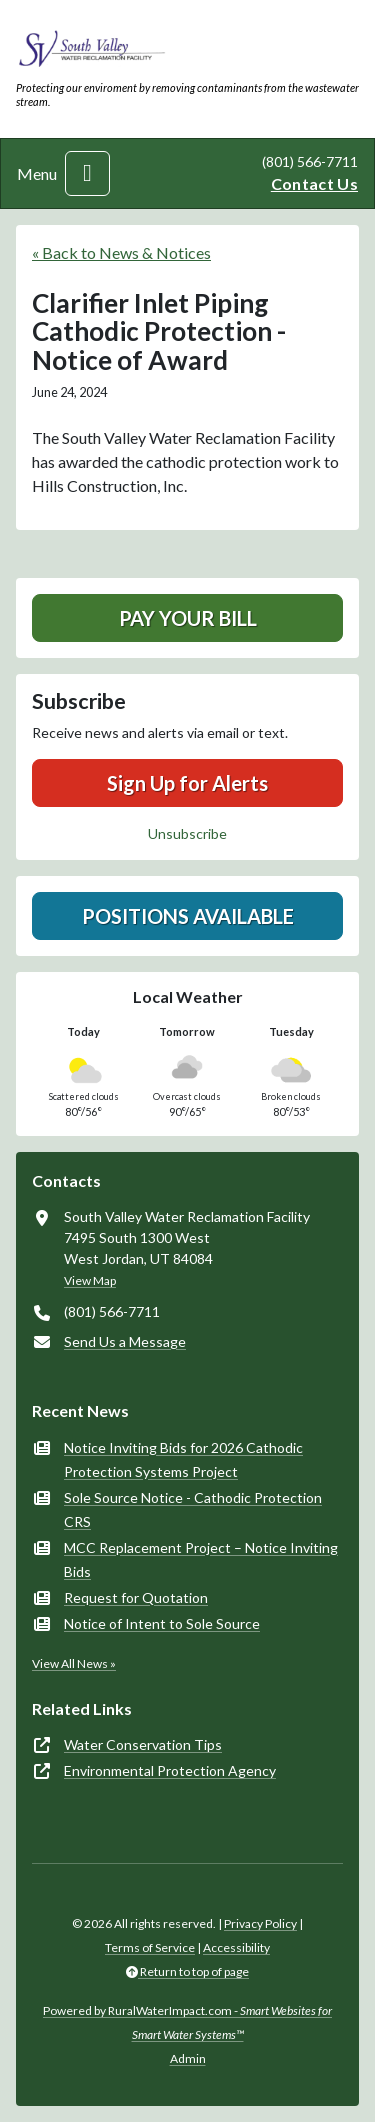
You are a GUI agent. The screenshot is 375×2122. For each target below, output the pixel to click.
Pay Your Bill (188, 618)
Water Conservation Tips (143, 1744)
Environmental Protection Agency (170, 1770)
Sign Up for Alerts (187, 783)
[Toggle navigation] (87, 173)
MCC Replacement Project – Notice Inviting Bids (201, 1559)
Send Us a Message (125, 1341)
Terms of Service (150, 1947)
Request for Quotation (136, 1597)
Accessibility (236, 1947)
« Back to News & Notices (121, 252)
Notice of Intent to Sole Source (162, 1623)
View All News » (74, 1663)
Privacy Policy (260, 1923)
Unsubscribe (187, 833)
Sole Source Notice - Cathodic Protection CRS (193, 1509)
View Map (90, 1280)
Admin (188, 2058)
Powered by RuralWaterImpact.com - (187, 2022)
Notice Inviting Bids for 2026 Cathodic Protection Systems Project (183, 1459)
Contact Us (314, 183)
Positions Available (188, 916)
